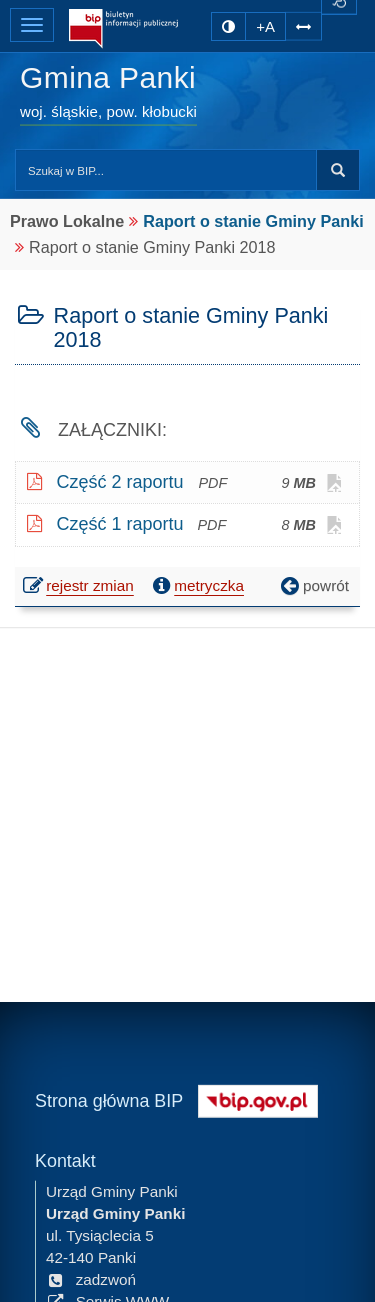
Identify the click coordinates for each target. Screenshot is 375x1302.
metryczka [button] (196, 586)
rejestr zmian (79, 588)
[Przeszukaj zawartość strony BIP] (166, 170)
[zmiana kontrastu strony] (228, 26)
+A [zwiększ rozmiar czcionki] (265, 26)
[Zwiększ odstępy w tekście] (303, 25)
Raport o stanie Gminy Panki (253, 221)
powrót (313, 586)
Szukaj (338, 170)
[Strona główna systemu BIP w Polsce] (258, 1098)
